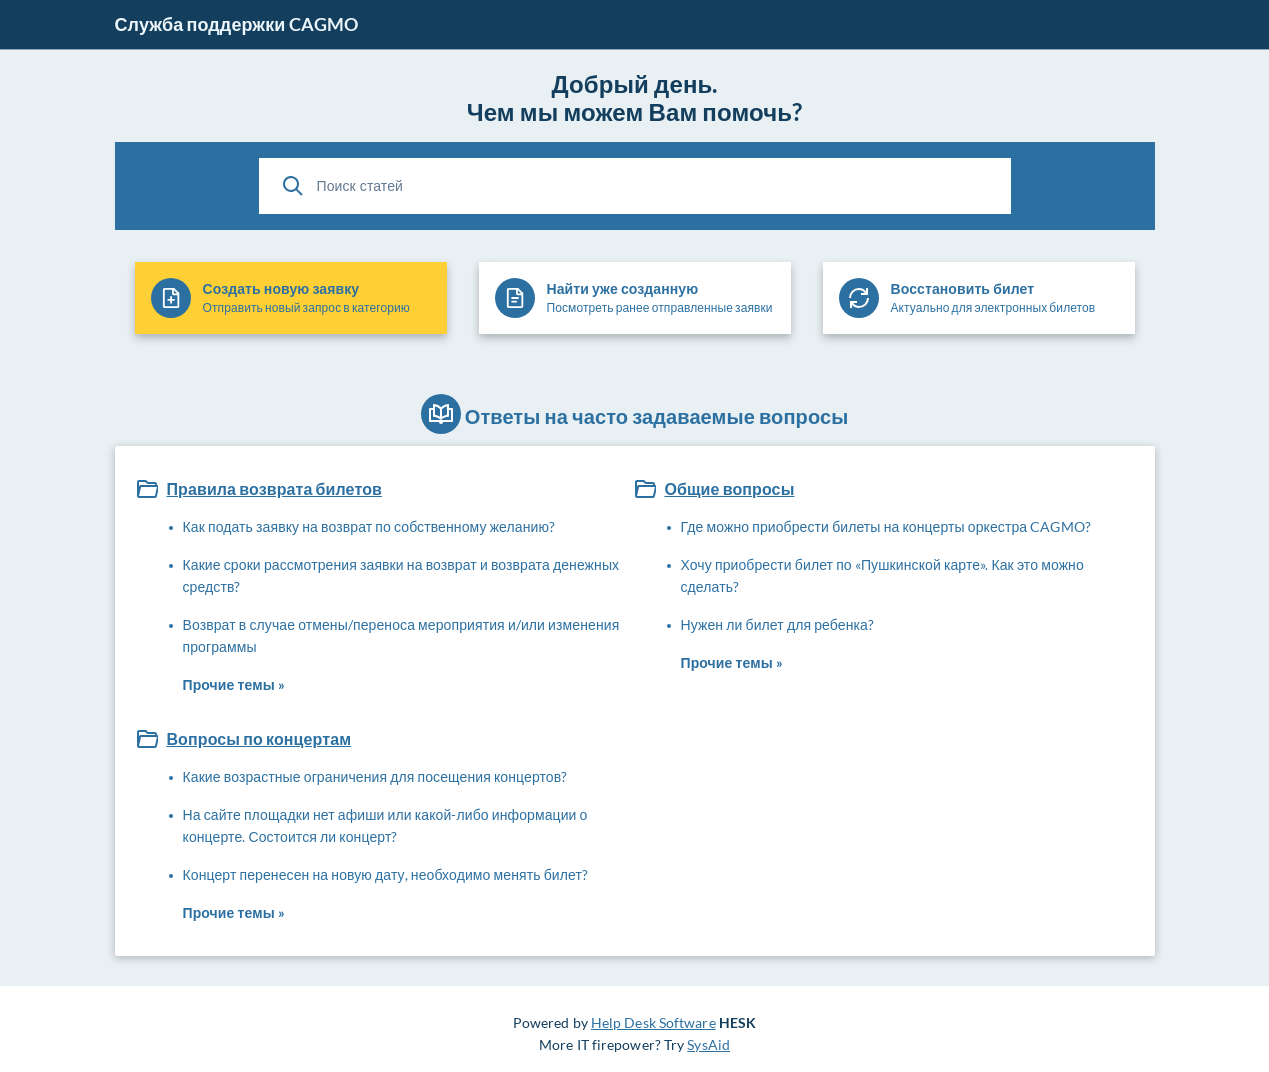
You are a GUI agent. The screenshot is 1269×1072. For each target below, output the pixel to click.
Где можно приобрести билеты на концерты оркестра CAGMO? (886, 526)
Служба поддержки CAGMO (237, 24)
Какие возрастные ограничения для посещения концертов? (375, 776)
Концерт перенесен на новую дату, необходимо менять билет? (386, 874)
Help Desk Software (653, 1022)
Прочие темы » (234, 684)
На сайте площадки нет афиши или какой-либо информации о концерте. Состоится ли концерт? (385, 825)
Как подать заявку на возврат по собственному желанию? (369, 526)
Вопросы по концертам (258, 738)
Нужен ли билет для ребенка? (778, 624)
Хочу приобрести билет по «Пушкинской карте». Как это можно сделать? (882, 575)
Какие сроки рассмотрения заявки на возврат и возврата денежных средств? (401, 575)
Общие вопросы (729, 488)
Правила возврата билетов (274, 488)
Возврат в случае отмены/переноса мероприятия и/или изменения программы (401, 635)
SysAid (708, 1044)
